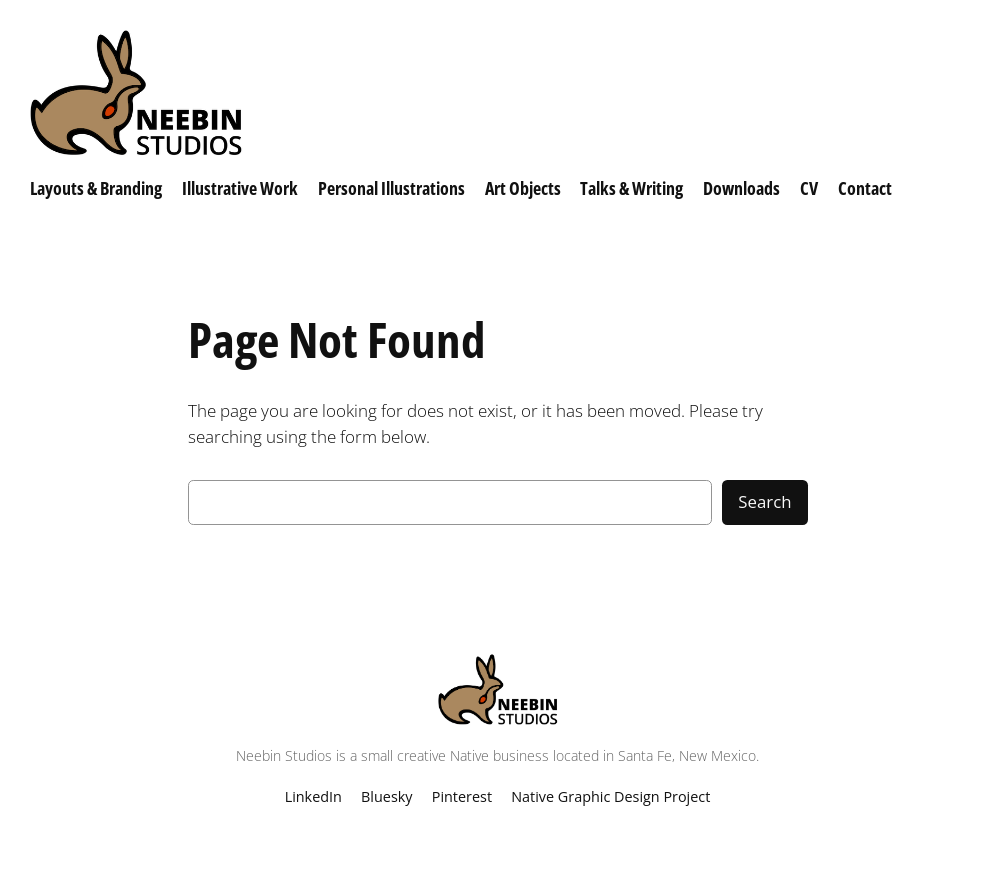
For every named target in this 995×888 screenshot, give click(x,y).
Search (764, 501)
